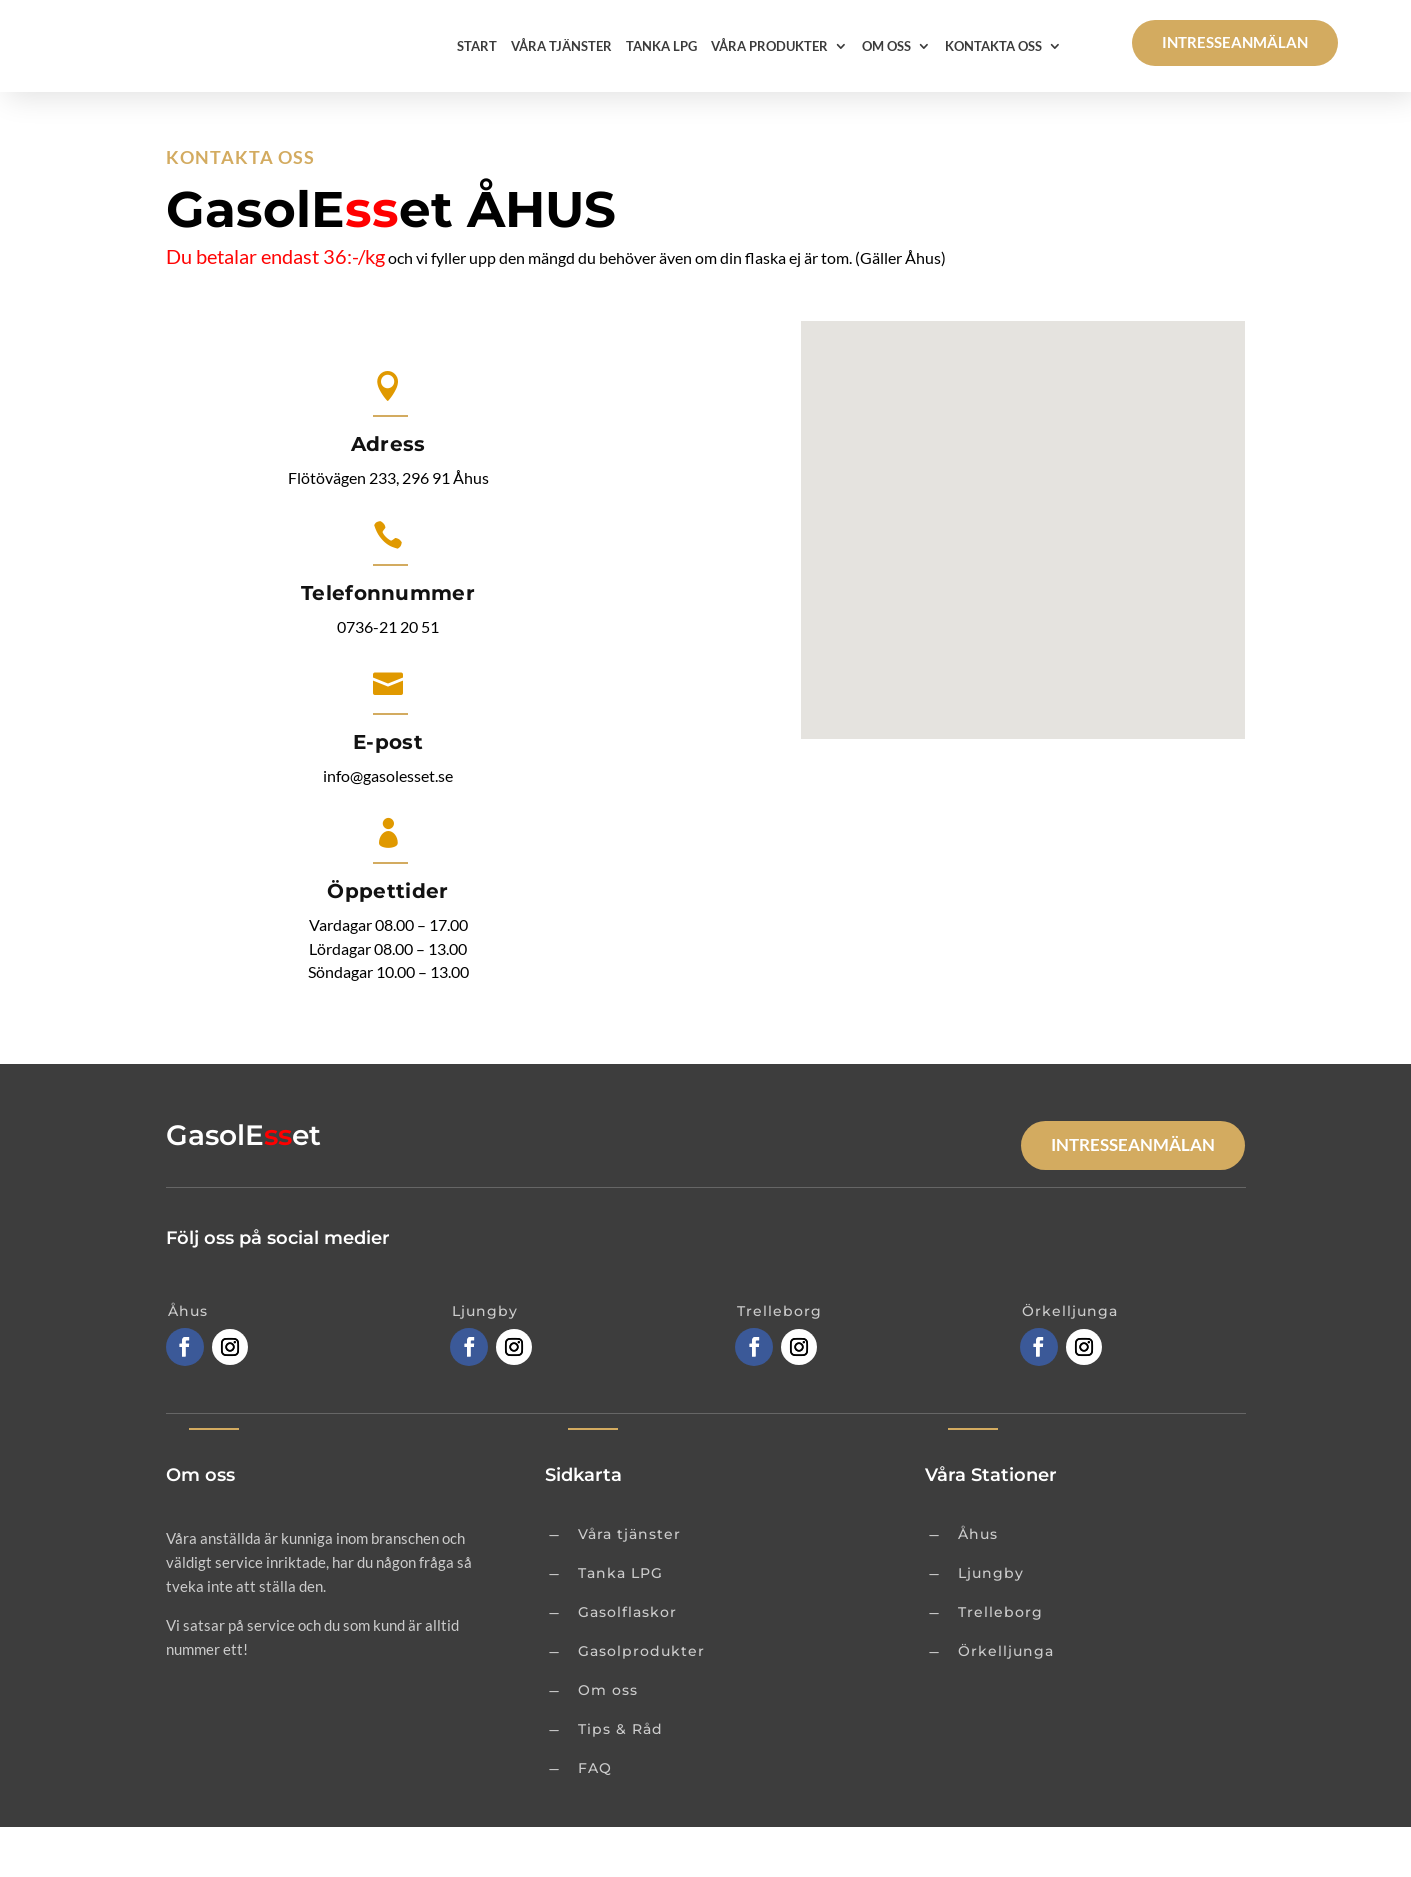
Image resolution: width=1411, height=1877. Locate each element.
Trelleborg (1000, 1662)
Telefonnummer (388, 643)
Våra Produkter (769, 46)
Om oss (886, 46)
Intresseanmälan (1235, 42)
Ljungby (991, 1623)
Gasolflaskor (627, 1662)
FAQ (595, 1818)
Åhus (978, 1584)
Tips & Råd (620, 1779)
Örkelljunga (1006, 1701)
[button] (1030, 558)
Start (477, 46)
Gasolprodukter (641, 1701)
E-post (388, 792)
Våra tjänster (561, 46)
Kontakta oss (993, 46)
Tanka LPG (661, 46)
